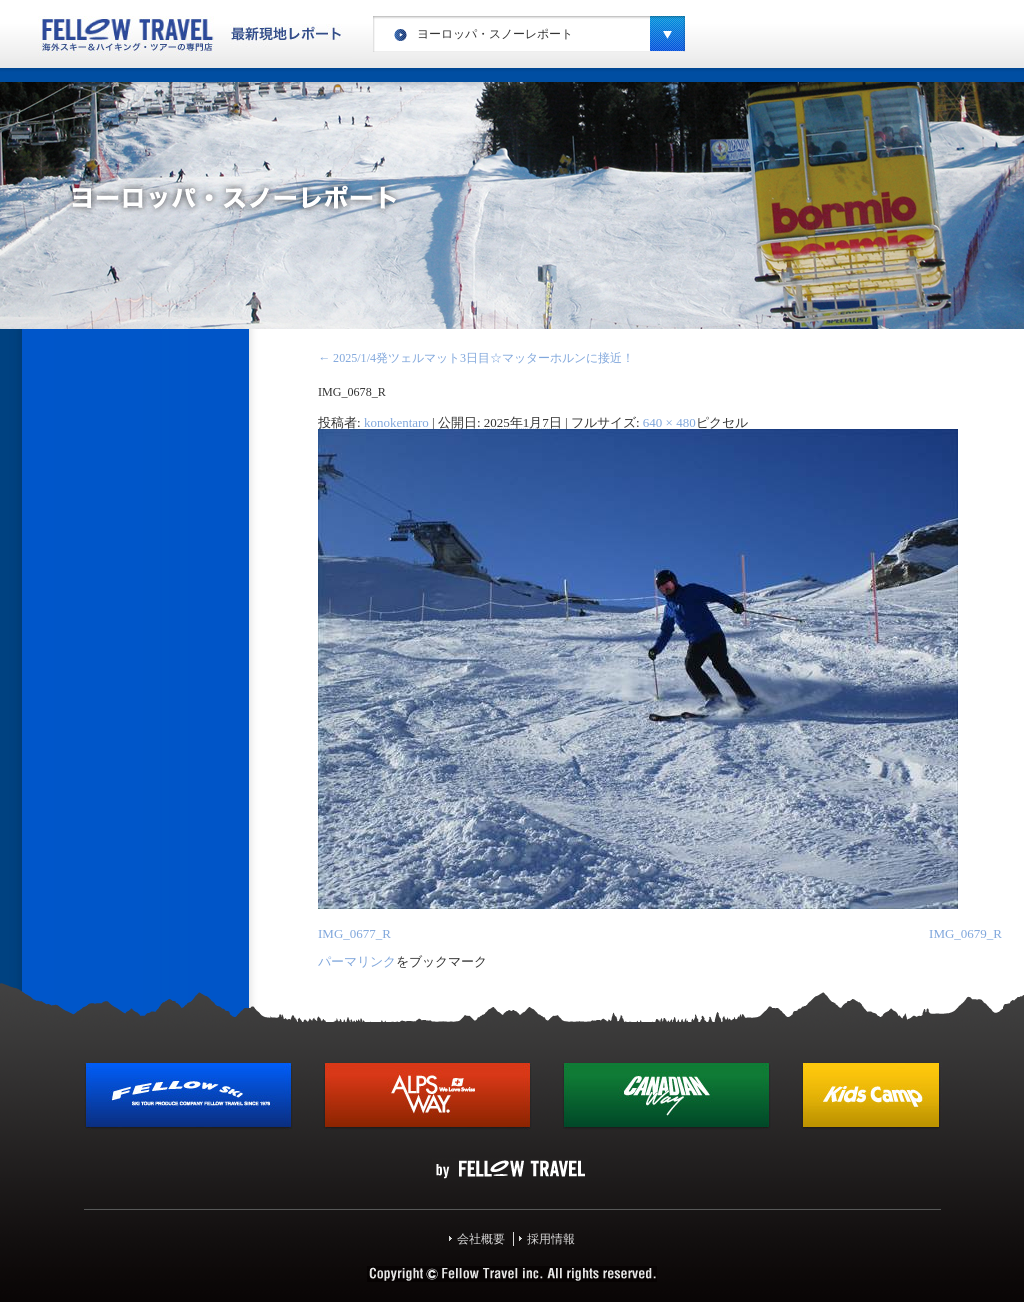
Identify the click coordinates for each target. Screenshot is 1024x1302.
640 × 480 (669, 422)
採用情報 (551, 1239)
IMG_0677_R (354, 933)
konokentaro (396, 422)
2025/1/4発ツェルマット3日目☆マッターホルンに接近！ (476, 358)
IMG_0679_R (965, 933)
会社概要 (481, 1239)
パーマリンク (357, 961)
